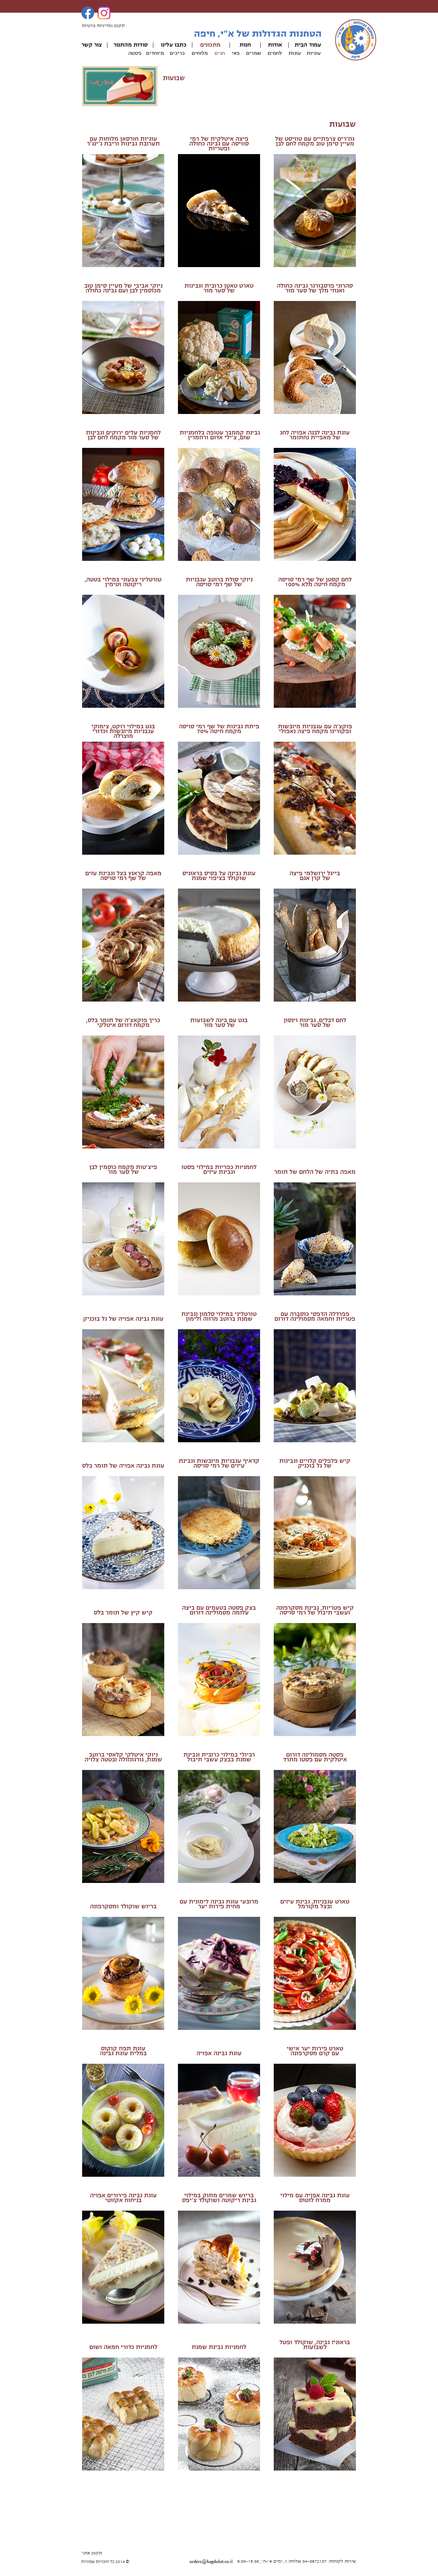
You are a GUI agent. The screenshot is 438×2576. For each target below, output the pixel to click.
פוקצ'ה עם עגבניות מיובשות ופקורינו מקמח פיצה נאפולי (315, 728)
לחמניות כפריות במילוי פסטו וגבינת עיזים (219, 1169)
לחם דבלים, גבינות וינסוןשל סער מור (315, 1022)
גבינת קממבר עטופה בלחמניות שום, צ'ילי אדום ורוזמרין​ (219, 435)
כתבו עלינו (173, 45)
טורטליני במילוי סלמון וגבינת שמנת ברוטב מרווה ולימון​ (219, 1316)
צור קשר (91, 45)
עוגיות (314, 53)
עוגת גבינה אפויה (219, 2053)
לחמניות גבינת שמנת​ (219, 2347)
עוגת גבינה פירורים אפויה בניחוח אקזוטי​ (123, 2197)
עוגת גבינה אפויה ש (138, 1319)
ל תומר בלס (97, 1465)
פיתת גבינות (242, 726)
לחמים (275, 53)
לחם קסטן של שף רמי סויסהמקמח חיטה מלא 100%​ (315, 582)
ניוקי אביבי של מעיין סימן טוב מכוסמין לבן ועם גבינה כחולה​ (123, 288)
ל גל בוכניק (97, 1319)
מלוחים (200, 53)
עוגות (294, 53)
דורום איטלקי (114, 1025)
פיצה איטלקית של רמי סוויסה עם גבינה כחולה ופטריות (219, 144)
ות (242, 45)
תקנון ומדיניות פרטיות (103, 25)
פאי (236, 53)
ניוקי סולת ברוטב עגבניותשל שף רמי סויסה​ (219, 582)
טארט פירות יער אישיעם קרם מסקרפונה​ (315, 2051)
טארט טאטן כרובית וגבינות (219, 285)
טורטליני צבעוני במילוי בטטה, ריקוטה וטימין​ (123, 582)
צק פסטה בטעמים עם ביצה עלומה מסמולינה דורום (217, 1610)
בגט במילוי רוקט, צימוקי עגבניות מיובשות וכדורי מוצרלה (123, 731)
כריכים (177, 53)
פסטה (134, 53)
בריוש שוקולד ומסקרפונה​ (123, 1906)
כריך (153, 1020)
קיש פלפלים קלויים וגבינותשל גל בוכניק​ (314, 1463)
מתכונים (210, 45)
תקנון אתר (92, 2553)
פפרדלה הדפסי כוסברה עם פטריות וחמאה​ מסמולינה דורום (314, 1316)
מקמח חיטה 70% (219, 731)
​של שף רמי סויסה (202, 726)
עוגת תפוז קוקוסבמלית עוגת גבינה (123, 2051)
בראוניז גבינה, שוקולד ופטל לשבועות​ (315, 2344)
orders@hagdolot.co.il (211, 2561)
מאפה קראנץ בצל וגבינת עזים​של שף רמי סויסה (123, 875)
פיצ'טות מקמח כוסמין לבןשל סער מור (123, 1169)
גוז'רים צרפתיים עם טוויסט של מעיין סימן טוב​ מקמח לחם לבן (315, 141)
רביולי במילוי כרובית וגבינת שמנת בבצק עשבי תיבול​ (219, 1757)
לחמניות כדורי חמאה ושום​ (123, 2347)
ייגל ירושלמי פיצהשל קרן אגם (313, 875)
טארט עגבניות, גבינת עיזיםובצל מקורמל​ (314, 1904)
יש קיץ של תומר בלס (121, 1612)
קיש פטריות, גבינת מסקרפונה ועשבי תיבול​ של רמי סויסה (315, 1610)
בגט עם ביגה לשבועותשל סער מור (219, 1022)
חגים (220, 53)
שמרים (253, 53)
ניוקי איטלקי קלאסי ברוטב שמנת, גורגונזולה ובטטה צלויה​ (123, 1757)
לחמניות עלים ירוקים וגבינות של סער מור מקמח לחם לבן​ (123, 435)
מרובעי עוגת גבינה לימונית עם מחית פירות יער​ (219, 1904)
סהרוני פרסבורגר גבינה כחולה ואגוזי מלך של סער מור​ (315, 288)
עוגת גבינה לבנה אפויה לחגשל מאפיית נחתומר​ (315, 435)
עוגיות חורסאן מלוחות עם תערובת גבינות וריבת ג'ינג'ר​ (123, 141)
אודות (275, 45)
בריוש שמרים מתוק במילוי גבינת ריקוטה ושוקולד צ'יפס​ (219, 2197)
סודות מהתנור (131, 45)
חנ (248, 45)
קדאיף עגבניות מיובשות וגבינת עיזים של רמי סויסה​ (219, 1463)
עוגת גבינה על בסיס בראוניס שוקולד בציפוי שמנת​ (219, 875)
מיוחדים (155, 53)
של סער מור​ (219, 290)
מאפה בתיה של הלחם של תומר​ (315, 1172)
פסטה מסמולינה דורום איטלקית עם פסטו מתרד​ (315, 1757)
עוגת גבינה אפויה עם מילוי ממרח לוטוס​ (315, 2197)
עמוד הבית (308, 45)
